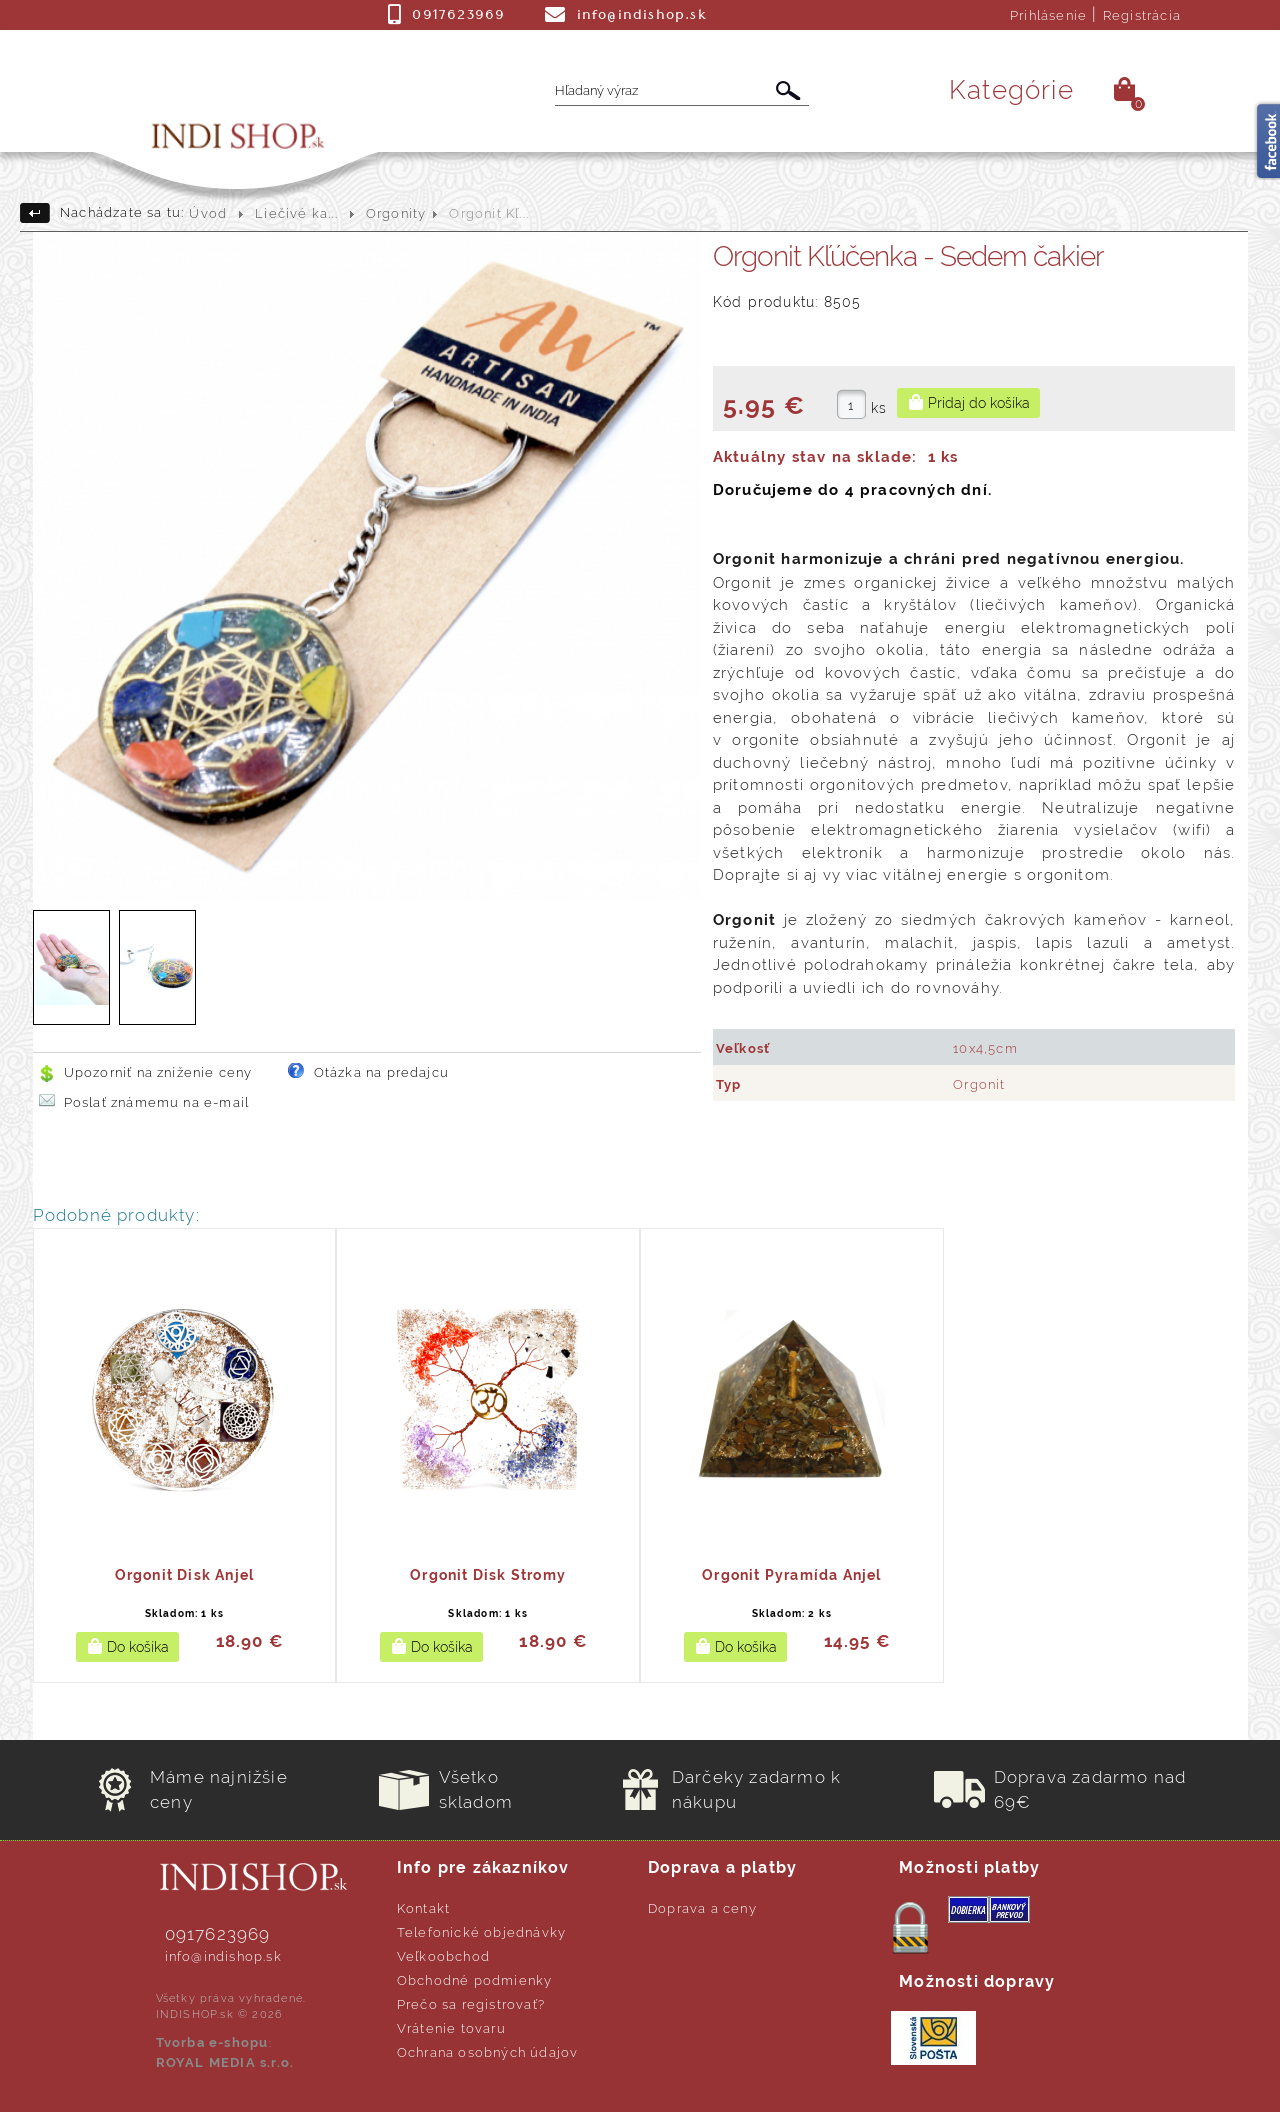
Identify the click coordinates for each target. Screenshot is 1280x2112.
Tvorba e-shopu (212, 2042)
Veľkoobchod (443, 1956)
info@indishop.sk (223, 1956)
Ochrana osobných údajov (488, 2052)
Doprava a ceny (702, 1908)
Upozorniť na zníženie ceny (158, 1072)
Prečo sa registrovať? (471, 2004)
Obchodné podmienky (475, 1980)
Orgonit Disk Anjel (185, 1575)
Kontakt (423, 1908)
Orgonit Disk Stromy (488, 1575)
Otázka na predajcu (382, 1072)
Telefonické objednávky (481, 1932)
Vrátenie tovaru (451, 2028)
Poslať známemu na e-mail (157, 1102)
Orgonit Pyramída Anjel (791, 1575)
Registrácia (1142, 15)
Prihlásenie (1048, 15)
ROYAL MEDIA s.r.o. (225, 2062)
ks (879, 408)
